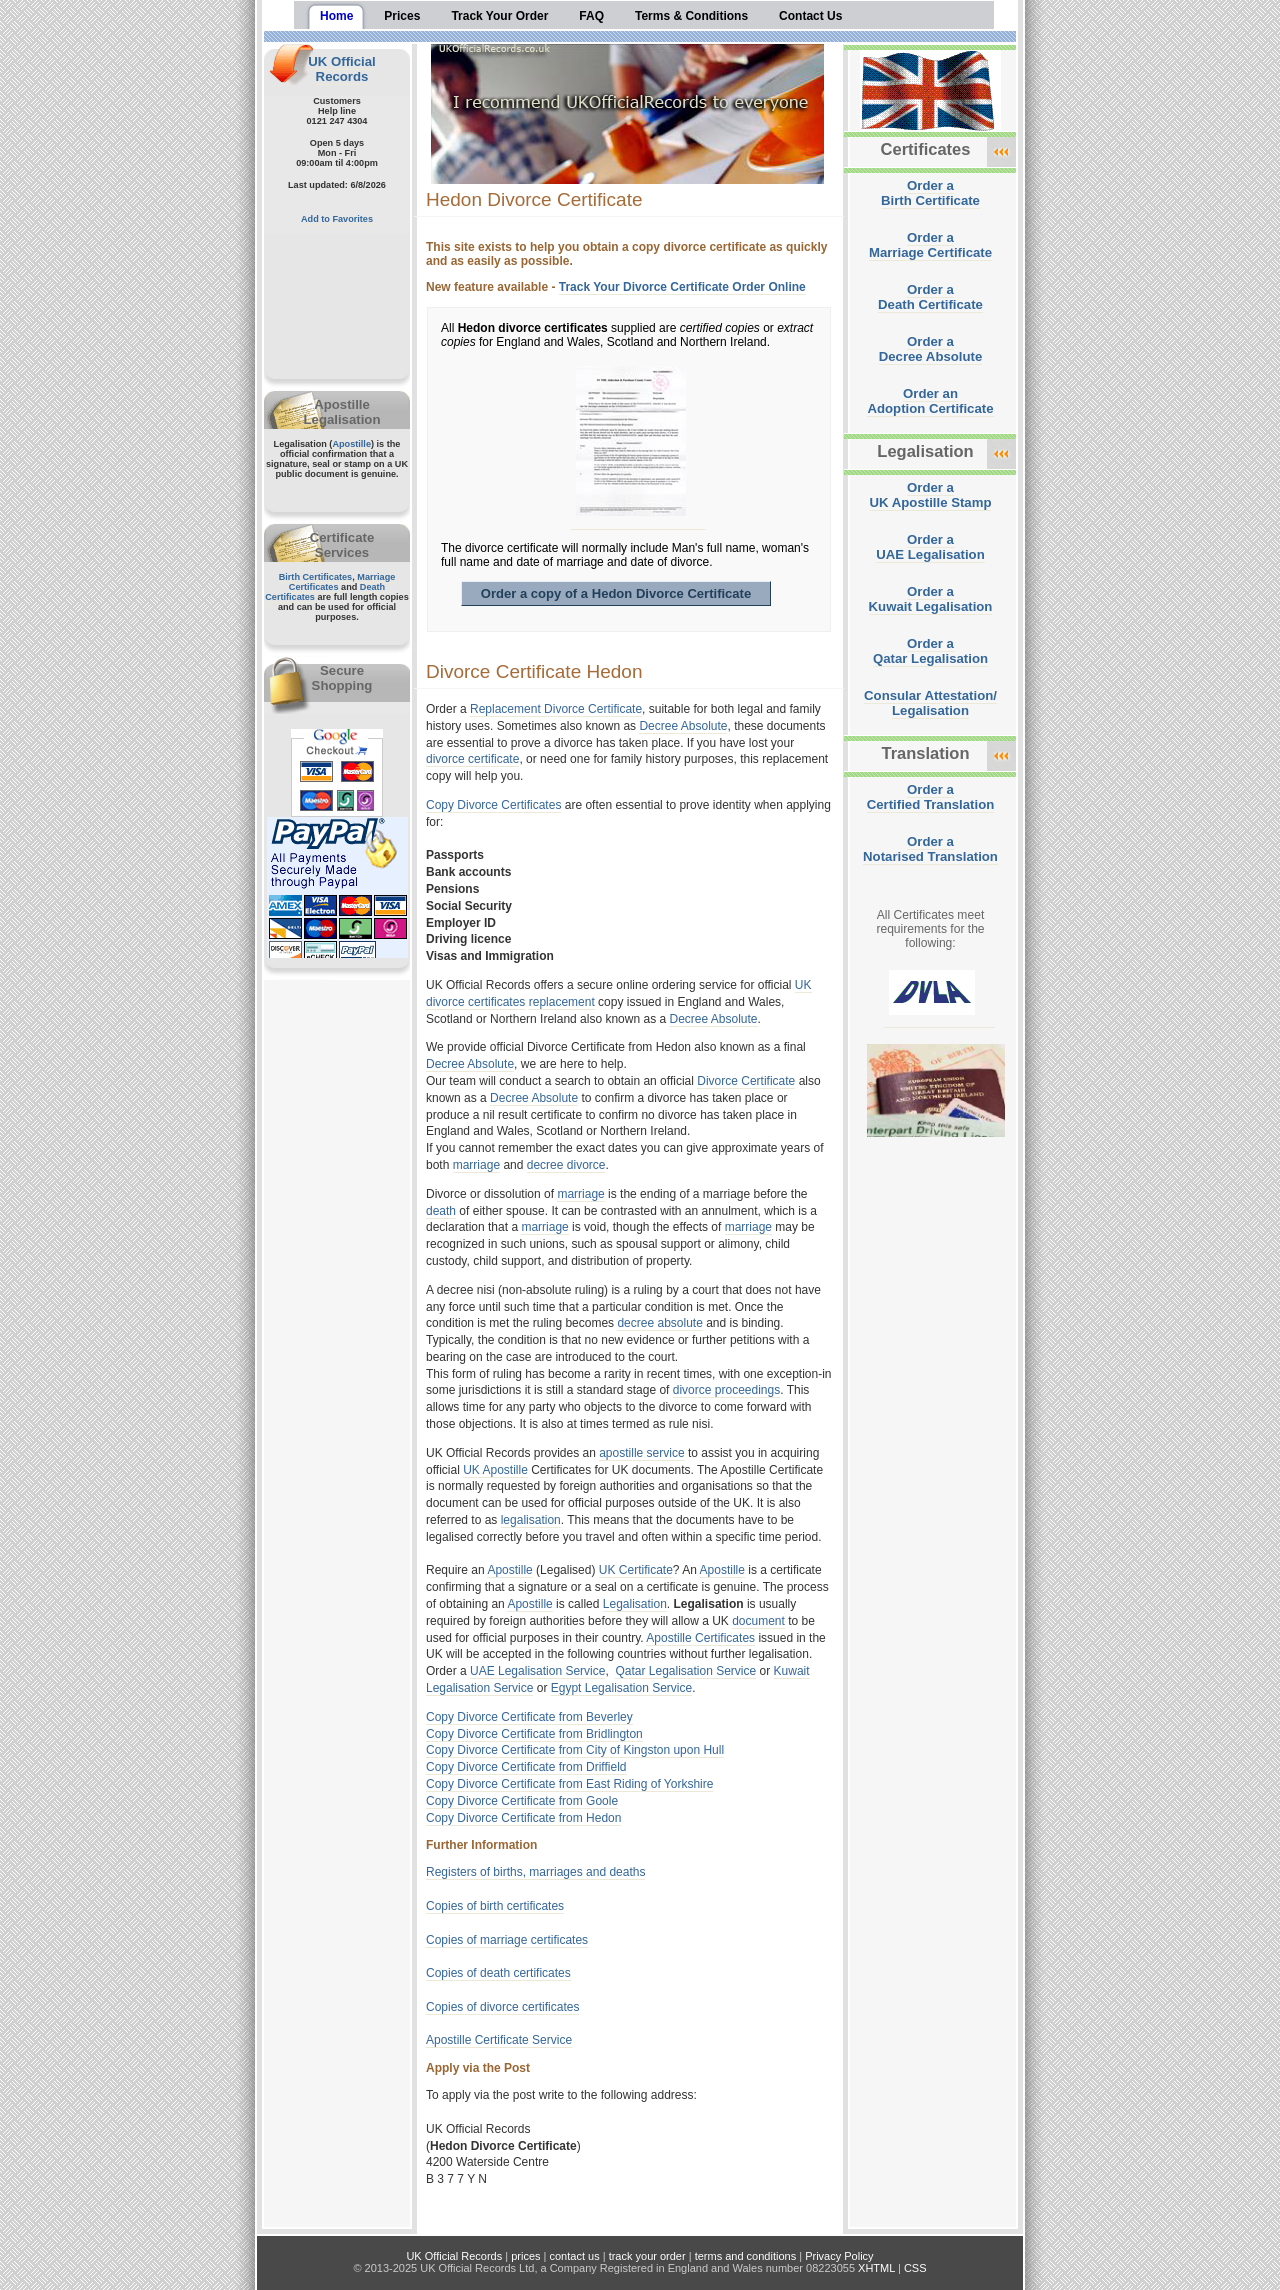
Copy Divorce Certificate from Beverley (529, 1717)
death (441, 1211)
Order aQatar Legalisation (930, 651)
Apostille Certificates (700, 1638)
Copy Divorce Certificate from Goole (522, 1801)
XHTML (876, 2268)
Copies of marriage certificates (507, 1940)
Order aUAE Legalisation (930, 547)
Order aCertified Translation (931, 797)
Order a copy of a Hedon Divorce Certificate (616, 593)
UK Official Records (341, 69)
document (758, 1621)
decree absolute (659, 1323)
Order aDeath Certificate (930, 297)
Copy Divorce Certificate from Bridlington (534, 1734)
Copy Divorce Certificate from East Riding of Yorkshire (569, 1784)
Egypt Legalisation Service (621, 1688)
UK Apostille (495, 1470)
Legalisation (635, 1604)
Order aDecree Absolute (931, 349)
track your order (647, 2256)
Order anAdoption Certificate (930, 401)
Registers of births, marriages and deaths (535, 1872)
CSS (915, 2268)
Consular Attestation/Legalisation (930, 703)
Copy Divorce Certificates (493, 805)
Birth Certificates (316, 577)
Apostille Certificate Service (499, 2040)
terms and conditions (746, 2256)
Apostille (351, 444)
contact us (575, 2256)
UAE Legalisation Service (537, 1671)
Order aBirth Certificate (930, 193)
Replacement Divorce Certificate (556, 709)
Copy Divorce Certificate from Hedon (523, 1818)
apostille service (641, 1453)
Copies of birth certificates (495, 1906)
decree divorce (566, 1165)
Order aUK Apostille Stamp (931, 495)
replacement (562, 1002)
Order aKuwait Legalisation (931, 599)
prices (525, 2256)
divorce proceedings (726, 1390)
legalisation (531, 1520)
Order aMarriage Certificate (930, 245)
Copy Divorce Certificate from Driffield (526, 1767)
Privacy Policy (839, 2256)
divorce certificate (472, 759)
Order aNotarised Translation (930, 849)
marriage (476, 1165)
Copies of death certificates (498, 1973)
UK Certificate (636, 1570)
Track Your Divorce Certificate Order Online (682, 287)
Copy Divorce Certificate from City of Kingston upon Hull (575, 1750)
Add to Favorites (337, 219)
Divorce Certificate (746, 1081)
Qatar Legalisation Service (685, 1671)
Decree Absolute (683, 726)
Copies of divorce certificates (502, 2007)
